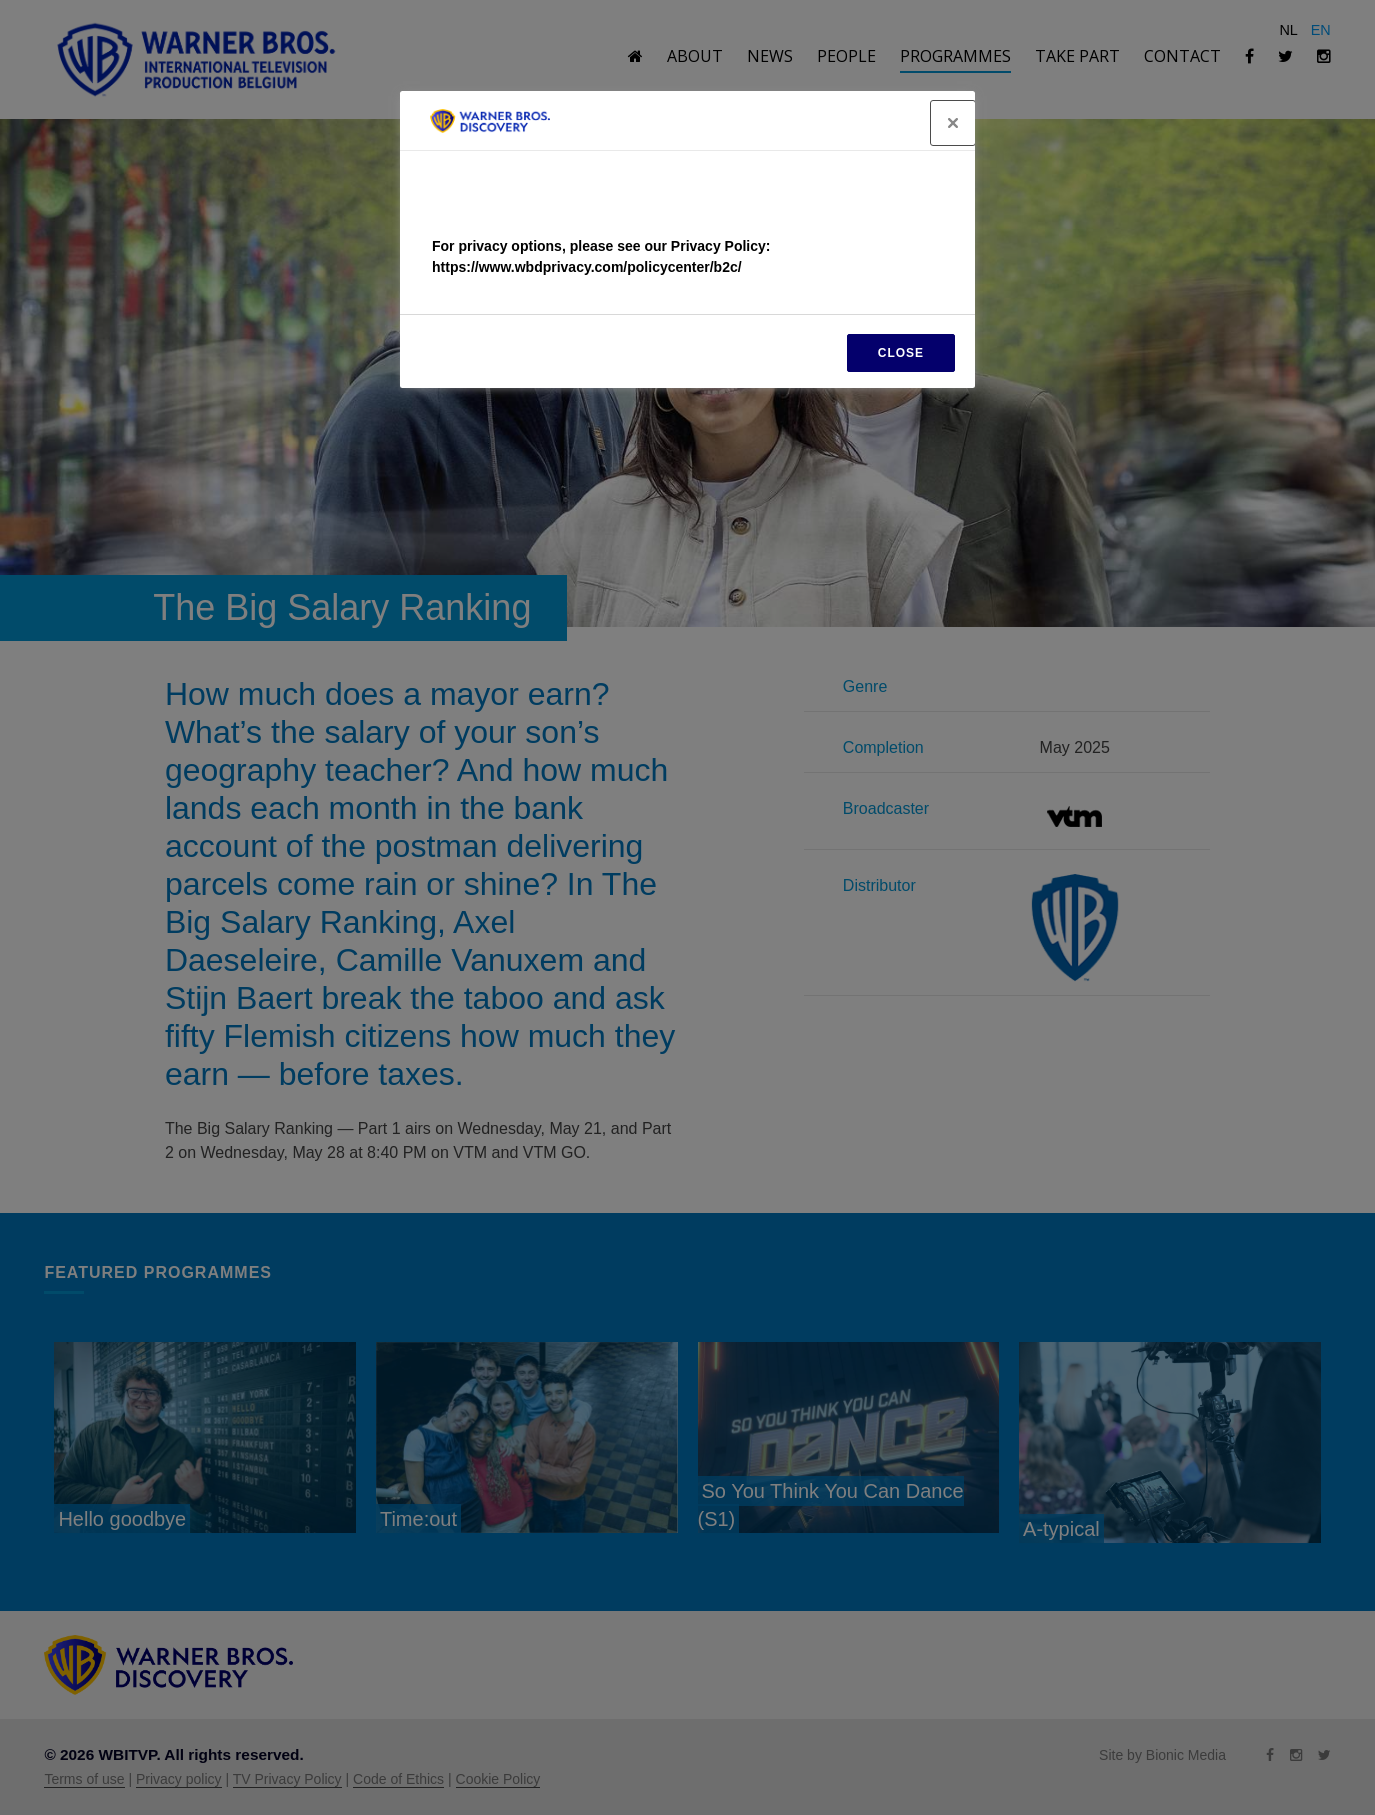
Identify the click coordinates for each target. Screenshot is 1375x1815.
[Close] (953, 123)
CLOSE (901, 353)
